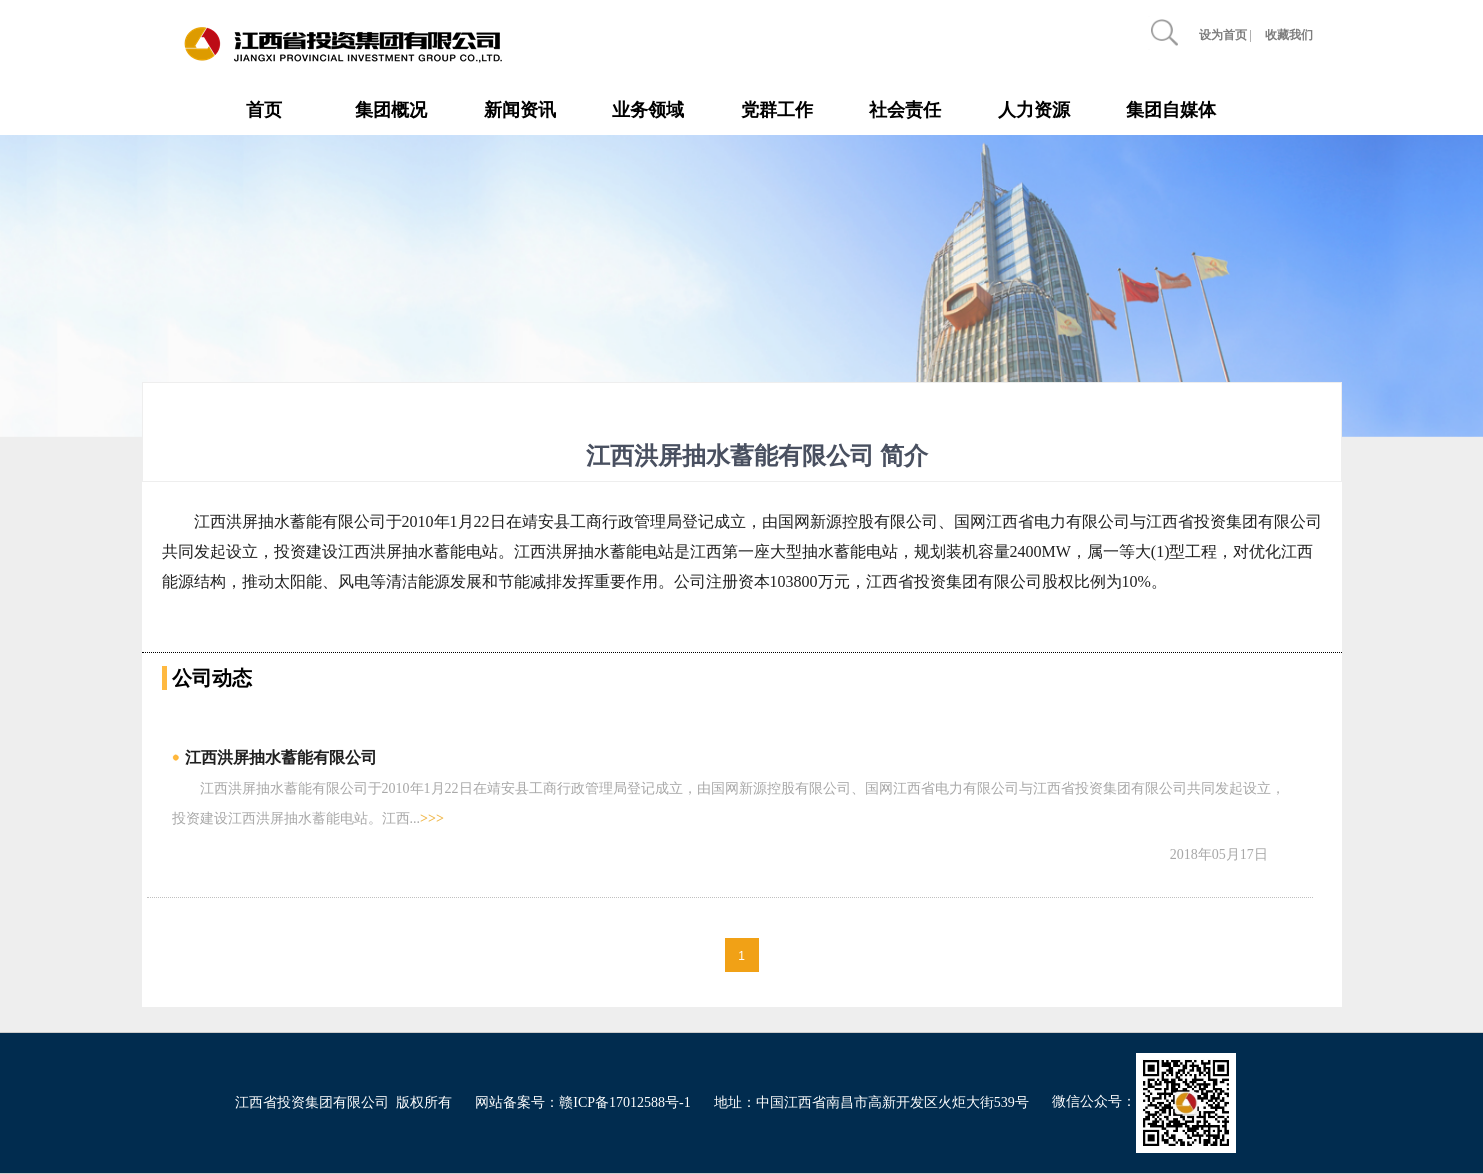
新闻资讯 (520, 110)
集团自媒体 (1171, 110)
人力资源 (1034, 110)
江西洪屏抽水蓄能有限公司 (281, 757)
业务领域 (648, 110)
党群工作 (777, 110)
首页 (264, 110)
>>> (432, 818)
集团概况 (391, 110)
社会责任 (905, 110)
